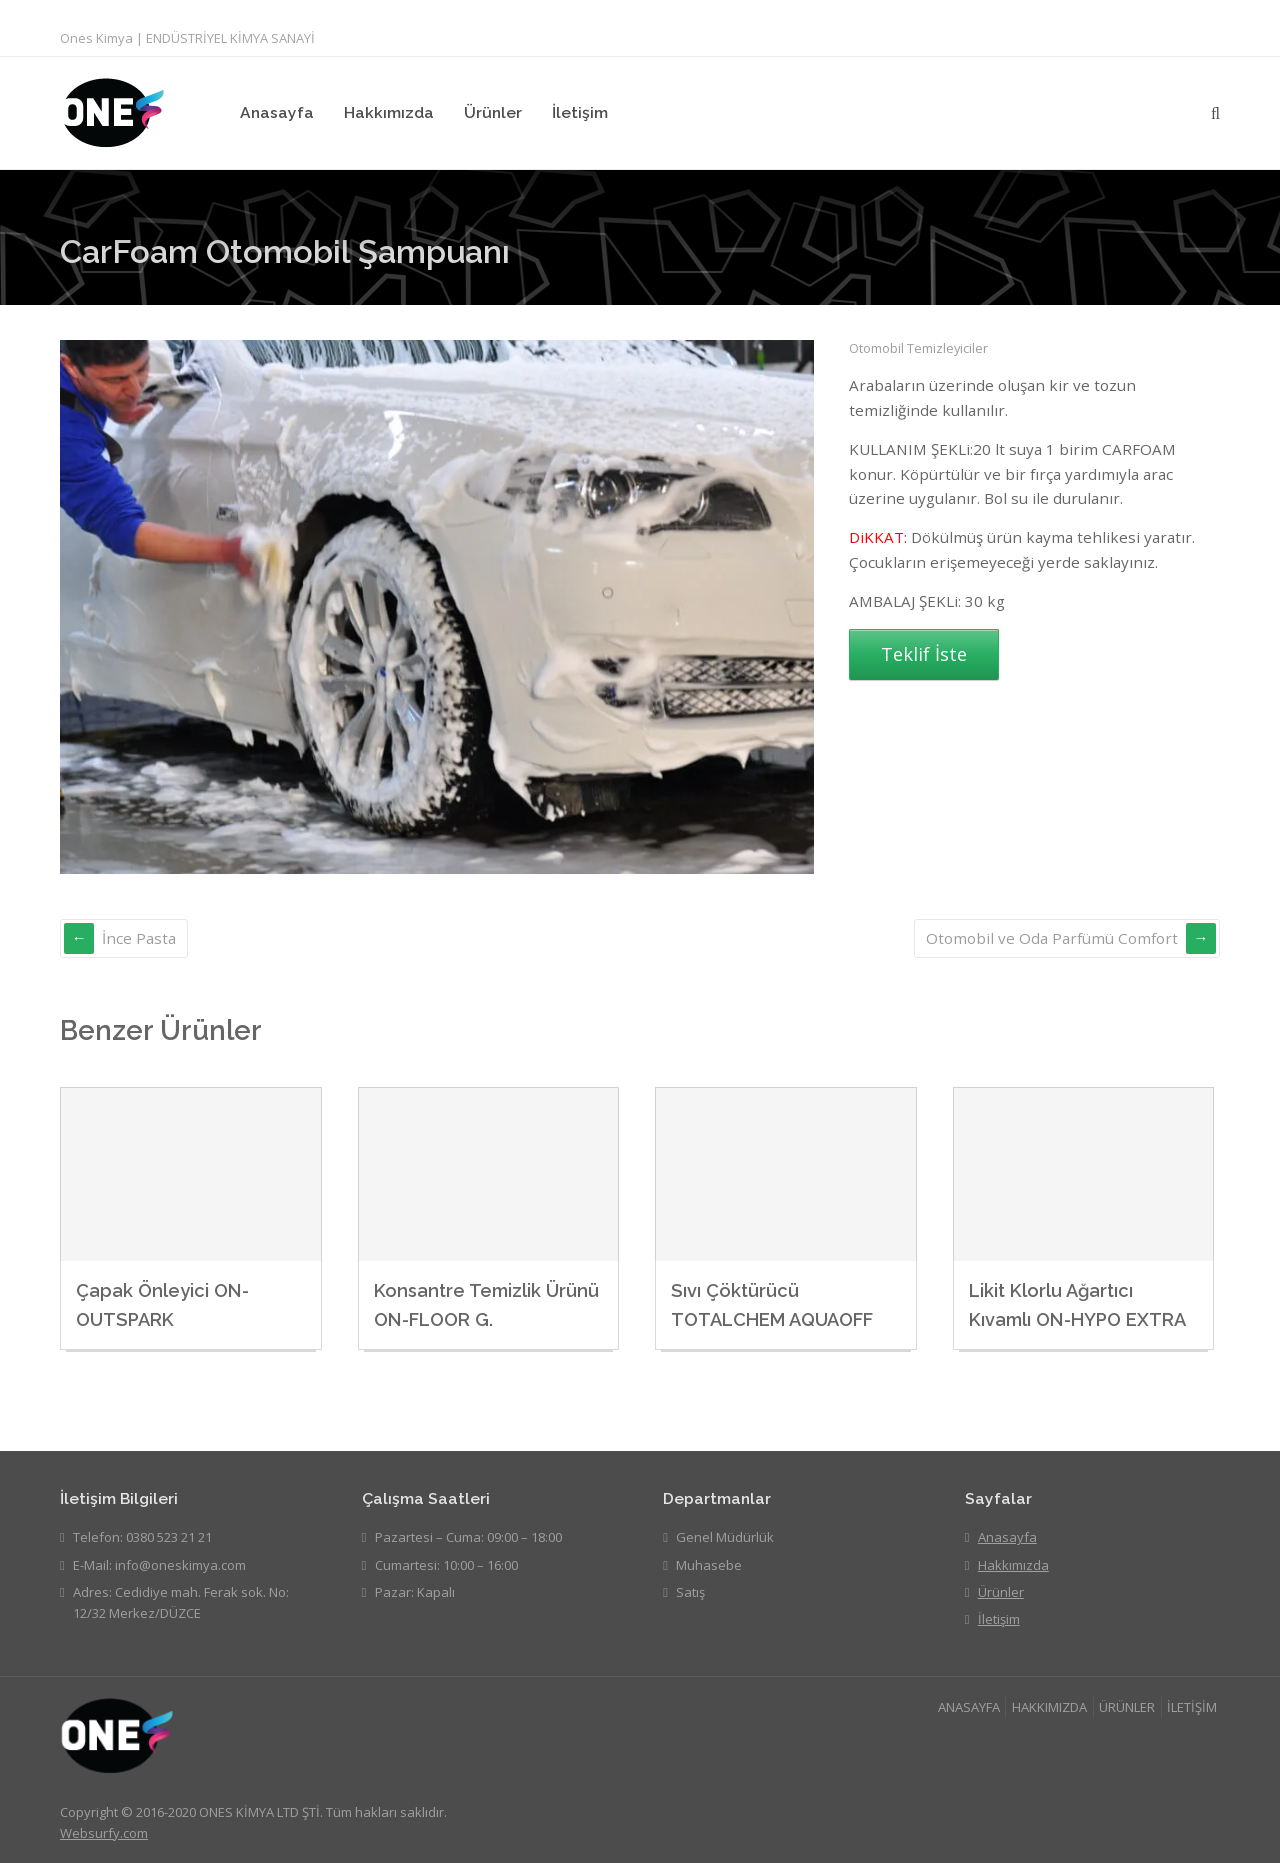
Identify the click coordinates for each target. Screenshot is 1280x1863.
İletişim (580, 112)
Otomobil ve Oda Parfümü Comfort (1052, 938)
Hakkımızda (389, 112)
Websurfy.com (104, 1833)
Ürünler (493, 112)
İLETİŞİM (1192, 1707)
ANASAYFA (969, 1707)
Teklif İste (924, 653)
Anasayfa (277, 112)
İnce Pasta (139, 938)
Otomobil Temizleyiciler (918, 348)
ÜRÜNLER (1127, 1707)
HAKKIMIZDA (1049, 1707)
